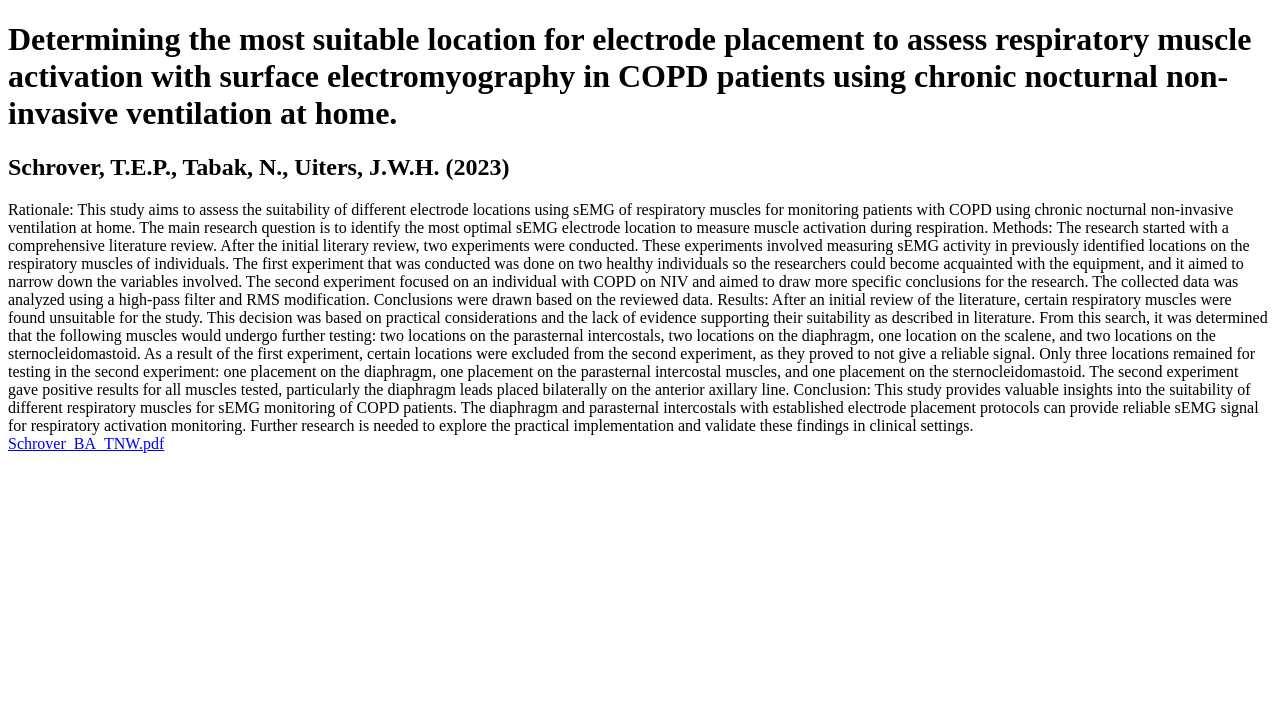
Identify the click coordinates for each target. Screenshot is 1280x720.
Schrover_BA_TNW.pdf (86, 443)
